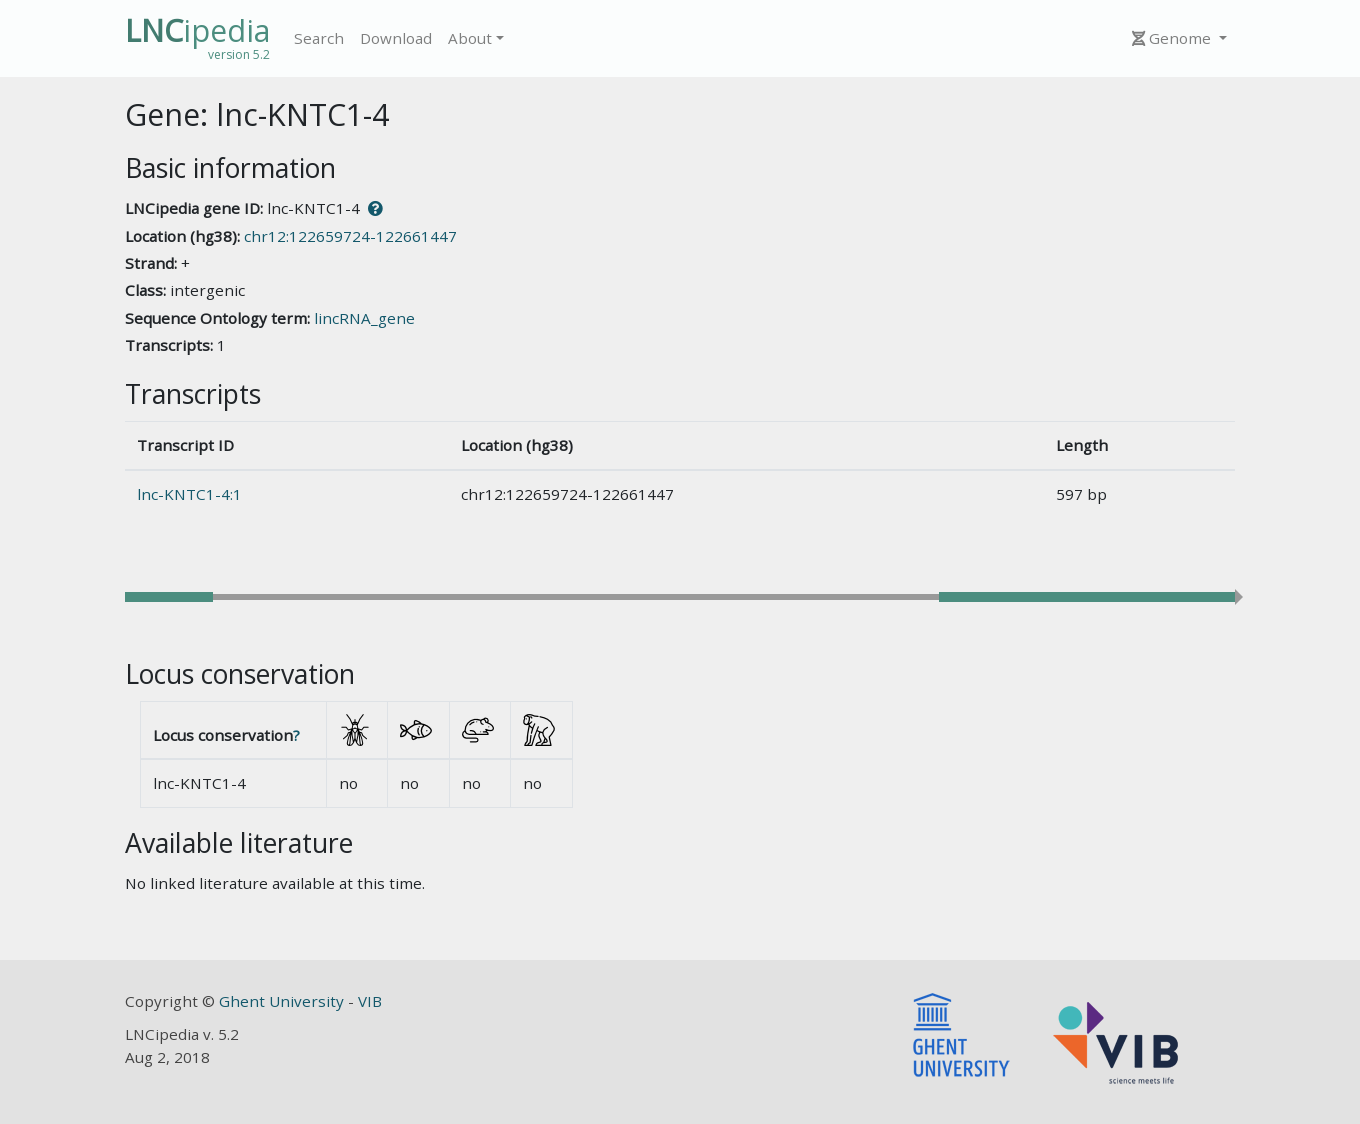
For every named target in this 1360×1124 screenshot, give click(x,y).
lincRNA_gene (364, 318)
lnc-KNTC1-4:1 (189, 494)
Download (396, 38)
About (470, 38)
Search (319, 38)
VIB (370, 1001)
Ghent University (283, 1001)
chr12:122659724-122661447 (350, 236)
